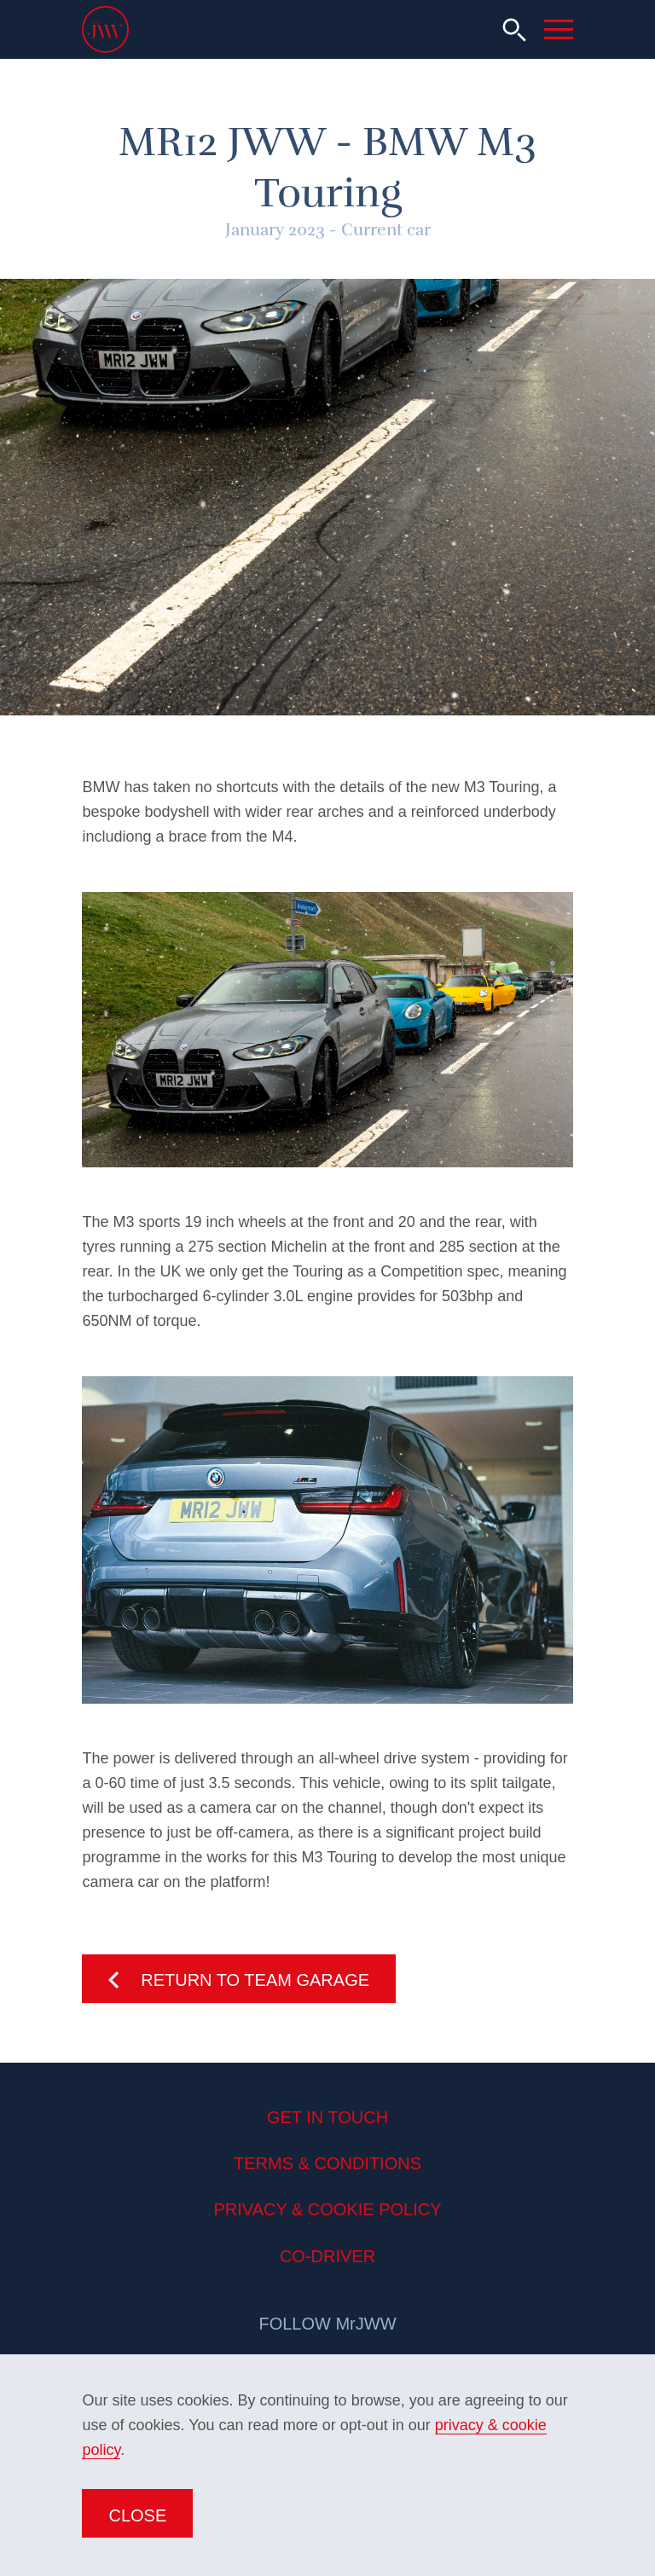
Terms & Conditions (327, 2163)
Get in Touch (327, 2117)
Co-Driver (327, 2256)
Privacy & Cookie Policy (327, 2209)
